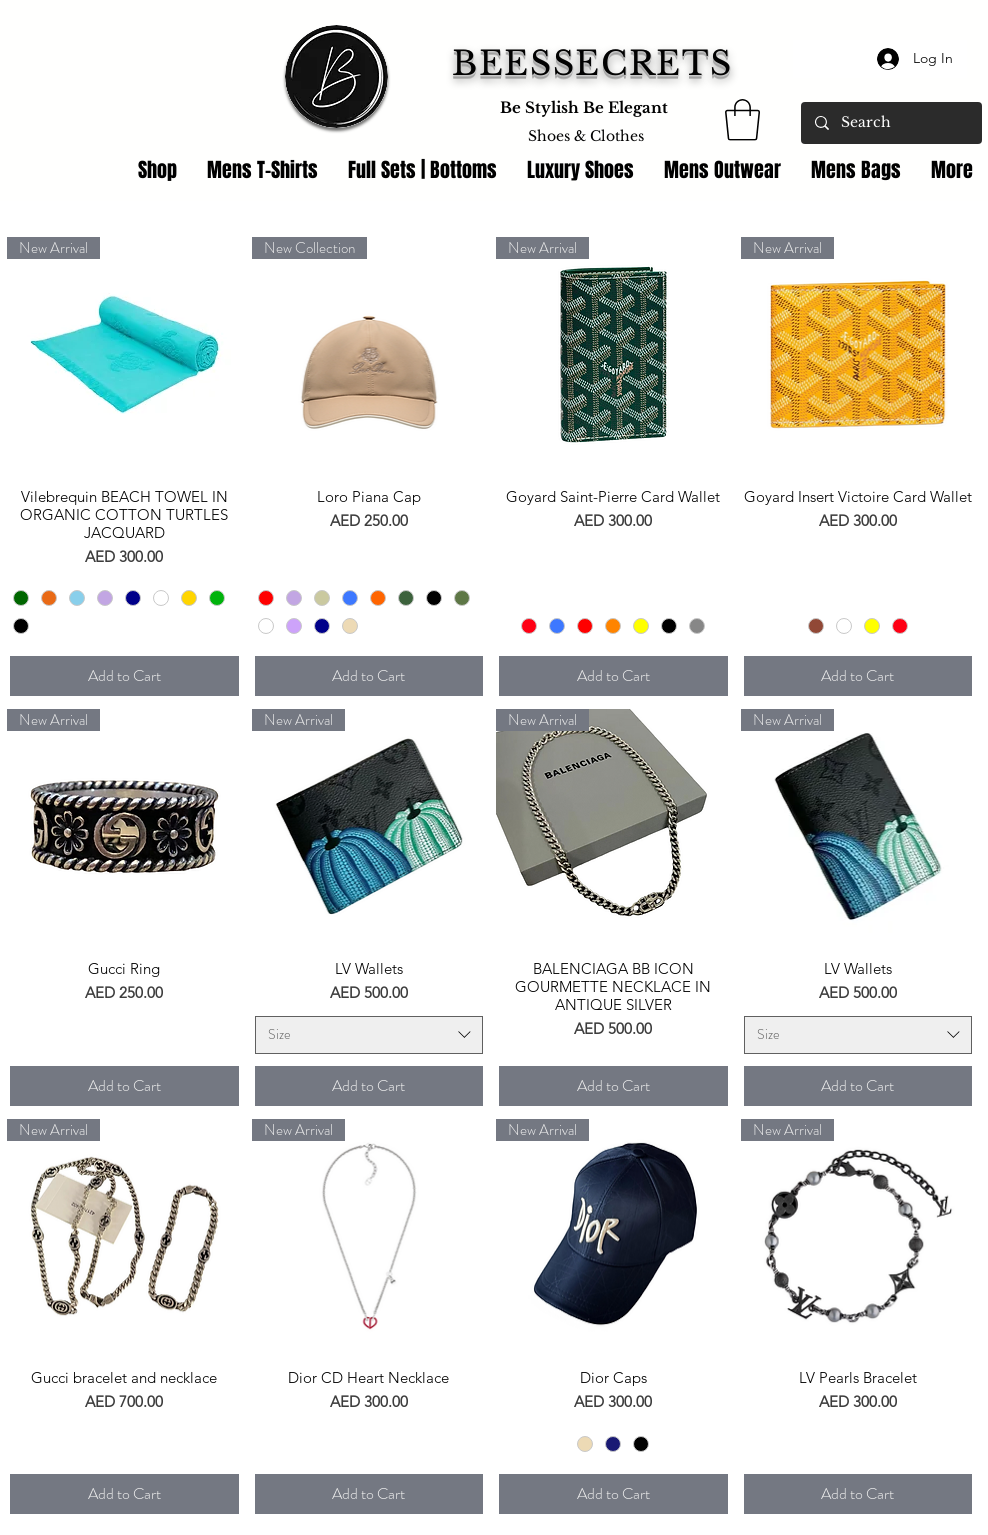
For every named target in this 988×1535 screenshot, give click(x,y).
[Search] (890, 123)
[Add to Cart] (124, 676)
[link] (742, 120)
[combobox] (369, 1035)
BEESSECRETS (592, 63)
